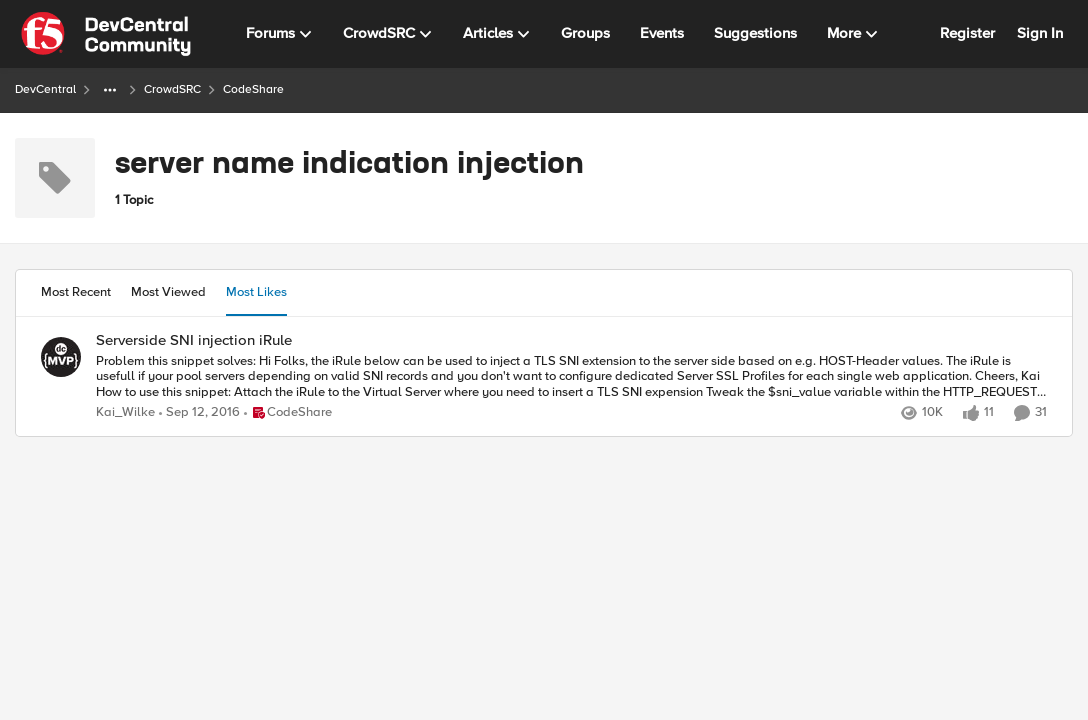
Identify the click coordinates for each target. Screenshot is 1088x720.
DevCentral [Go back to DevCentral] (45, 89)
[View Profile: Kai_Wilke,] (61, 357)
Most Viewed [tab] (168, 292)
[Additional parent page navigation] (110, 90)
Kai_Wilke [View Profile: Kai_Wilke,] (125, 412)
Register (967, 33)
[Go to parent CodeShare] (288, 413)
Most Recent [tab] (76, 292)
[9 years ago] (199, 413)
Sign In (1040, 33)
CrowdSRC (172, 89)
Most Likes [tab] (256, 292)
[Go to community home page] (106, 34)
